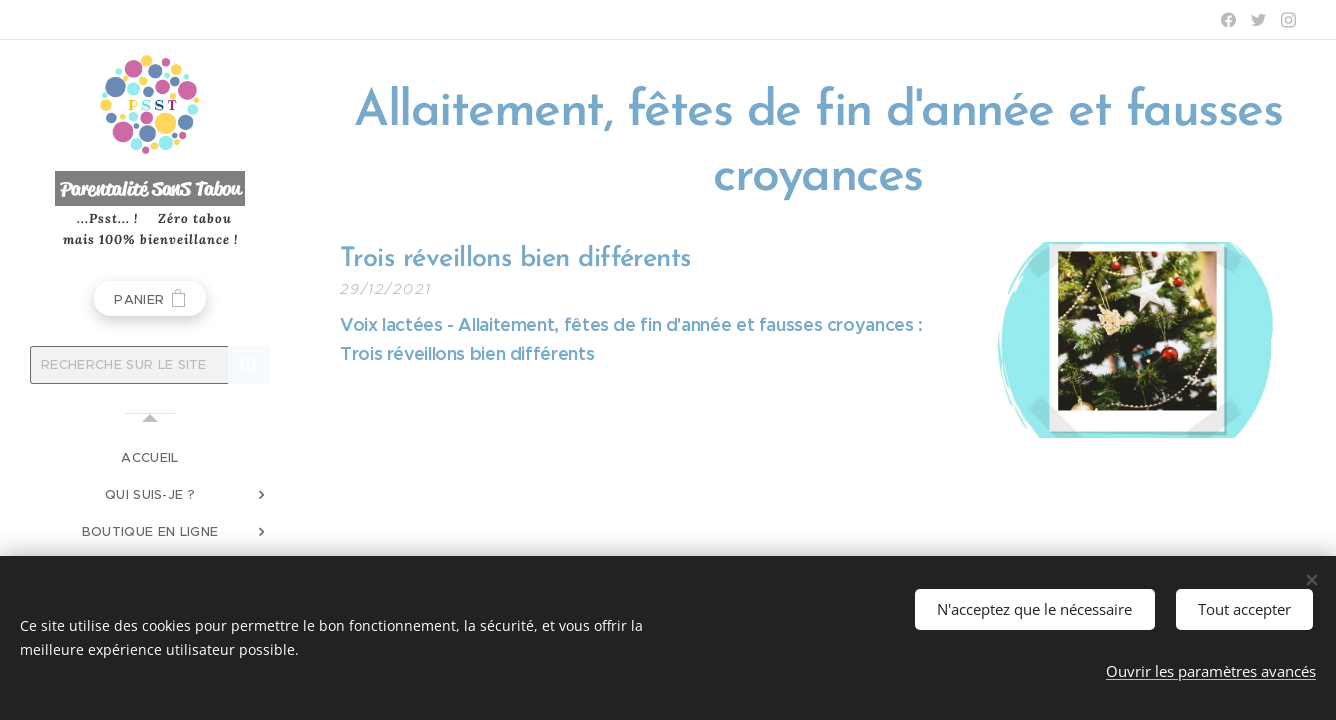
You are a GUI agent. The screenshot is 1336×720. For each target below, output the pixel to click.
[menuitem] (150, 457)
